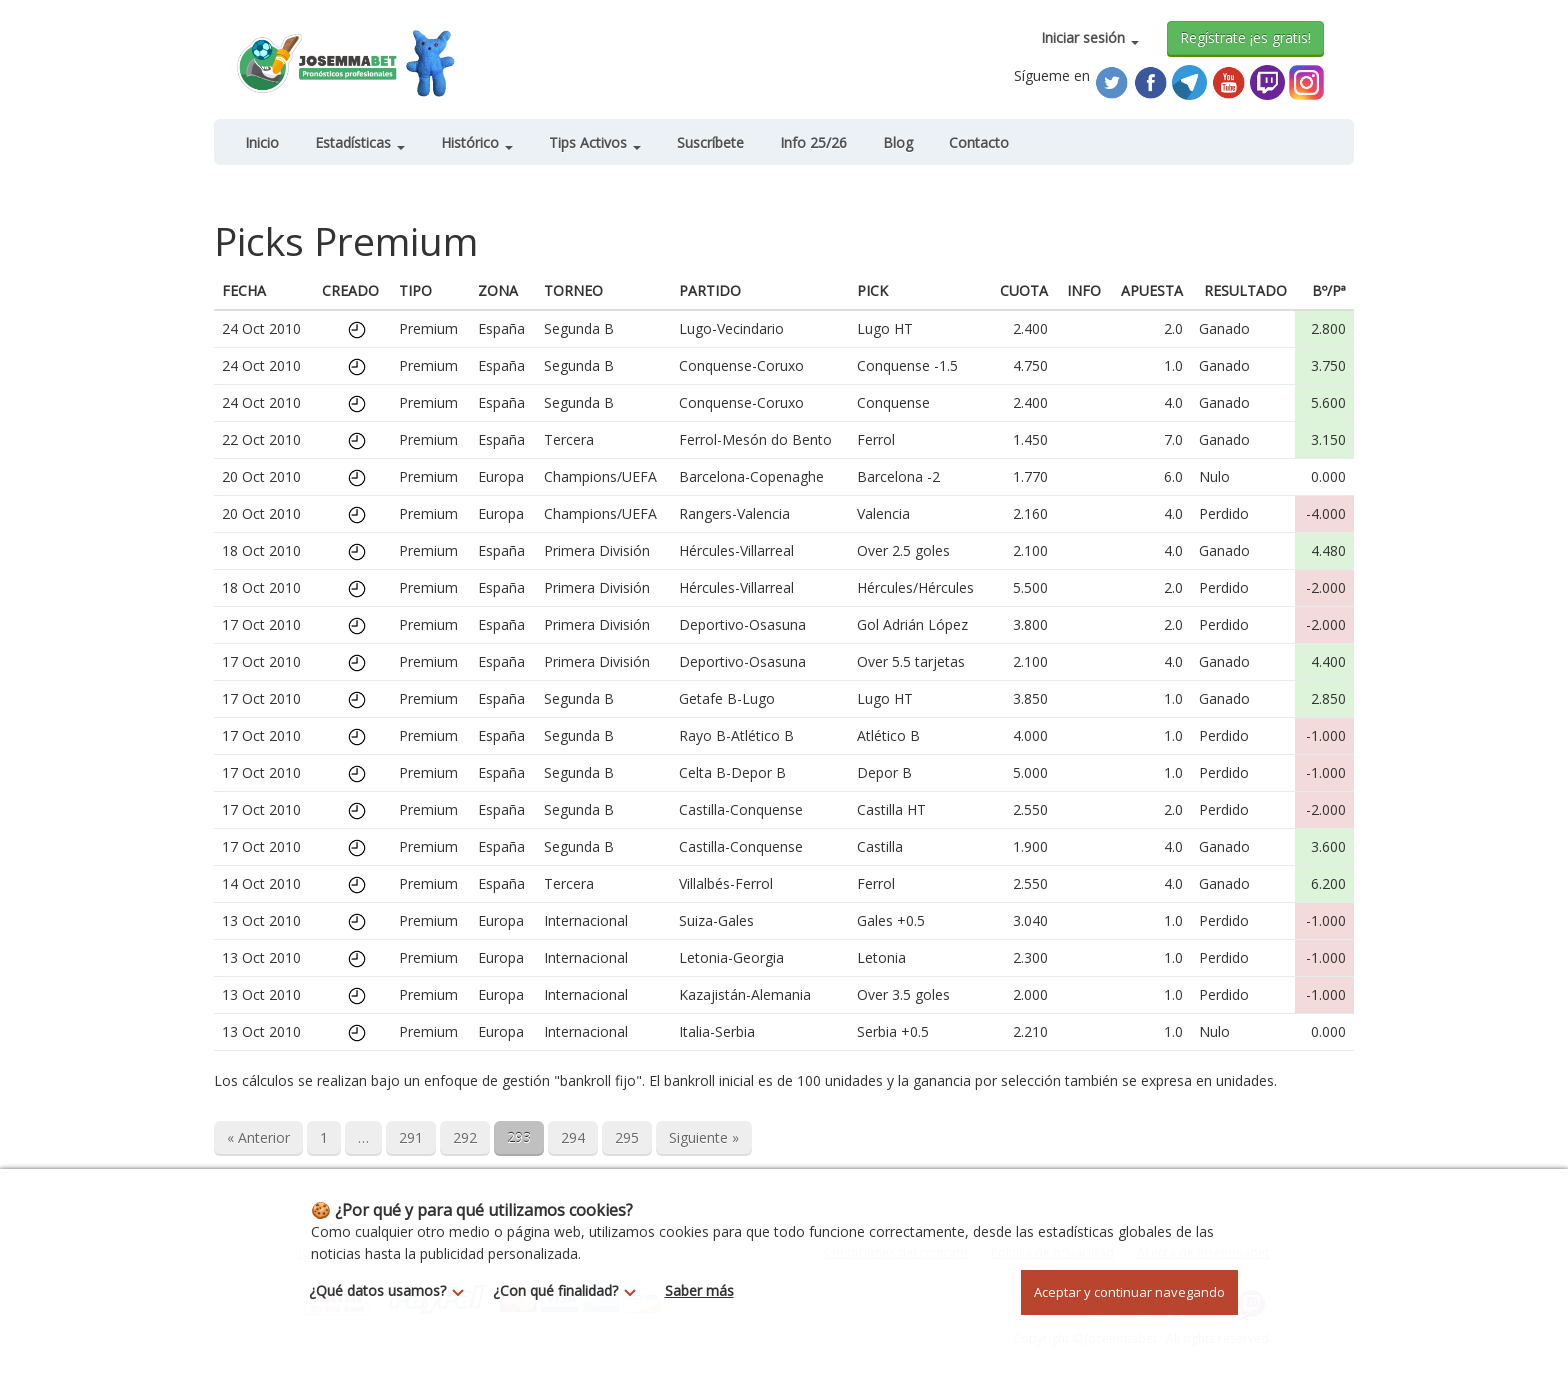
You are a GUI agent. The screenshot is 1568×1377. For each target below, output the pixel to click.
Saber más (699, 1290)
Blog (898, 142)
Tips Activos (595, 142)
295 (627, 1137)
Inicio (262, 142)
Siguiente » (704, 1137)
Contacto (979, 142)
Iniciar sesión (1090, 37)
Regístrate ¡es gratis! (1245, 37)
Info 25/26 (813, 142)
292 (465, 1137)
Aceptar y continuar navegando (1129, 1292)
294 (573, 1137)
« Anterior (258, 1137)
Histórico (477, 142)
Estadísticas (360, 142)
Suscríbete (710, 142)
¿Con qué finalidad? (570, 1290)
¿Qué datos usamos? (392, 1290)
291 (411, 1137)
